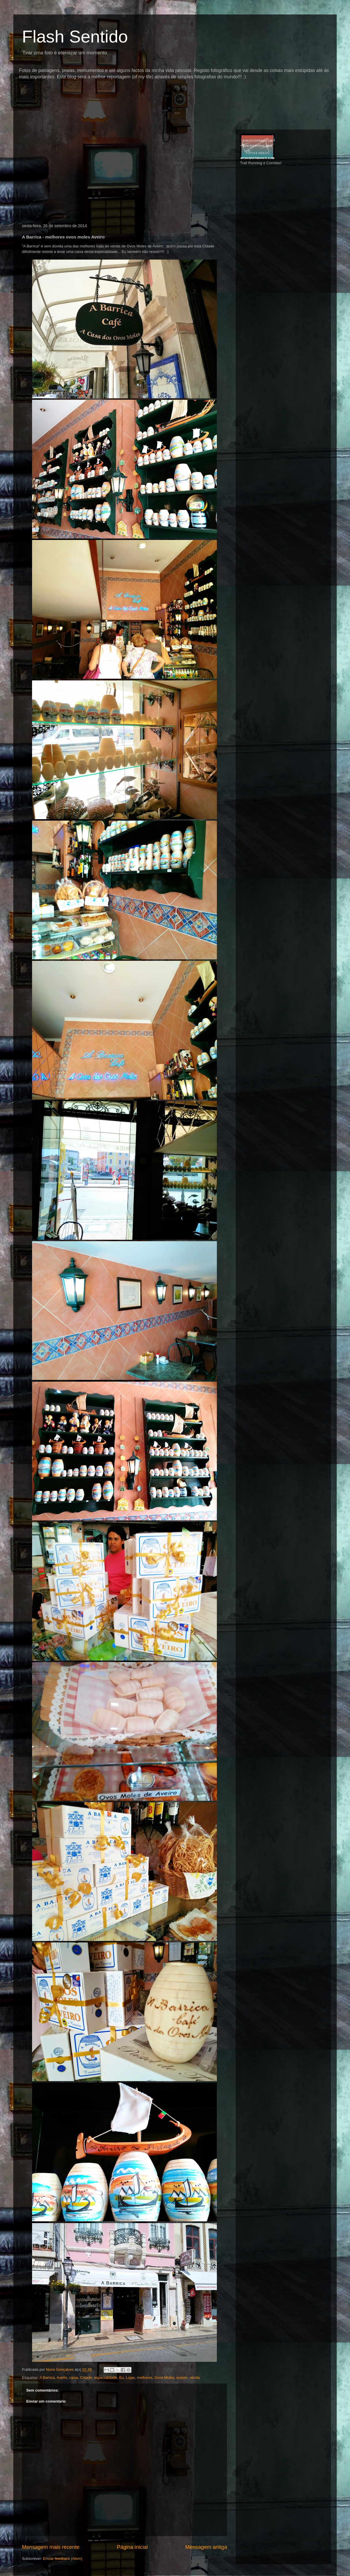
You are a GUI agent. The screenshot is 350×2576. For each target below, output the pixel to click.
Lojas (130, 2377)
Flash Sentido (75, 36)
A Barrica (47, 2377)
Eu (121, 2377)
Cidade (86, 2377)
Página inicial (132, 2547)
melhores (144, 2377)
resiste (181, 2377)
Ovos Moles (164, 2377)
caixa (73, 2377)
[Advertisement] (124, 91)
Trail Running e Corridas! (261, 163)
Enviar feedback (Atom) (62, 2558)
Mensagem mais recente (50, 2547)
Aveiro (62, 2377)
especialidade (105, 2377)
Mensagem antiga (206, 2547)
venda (194, 2377)
